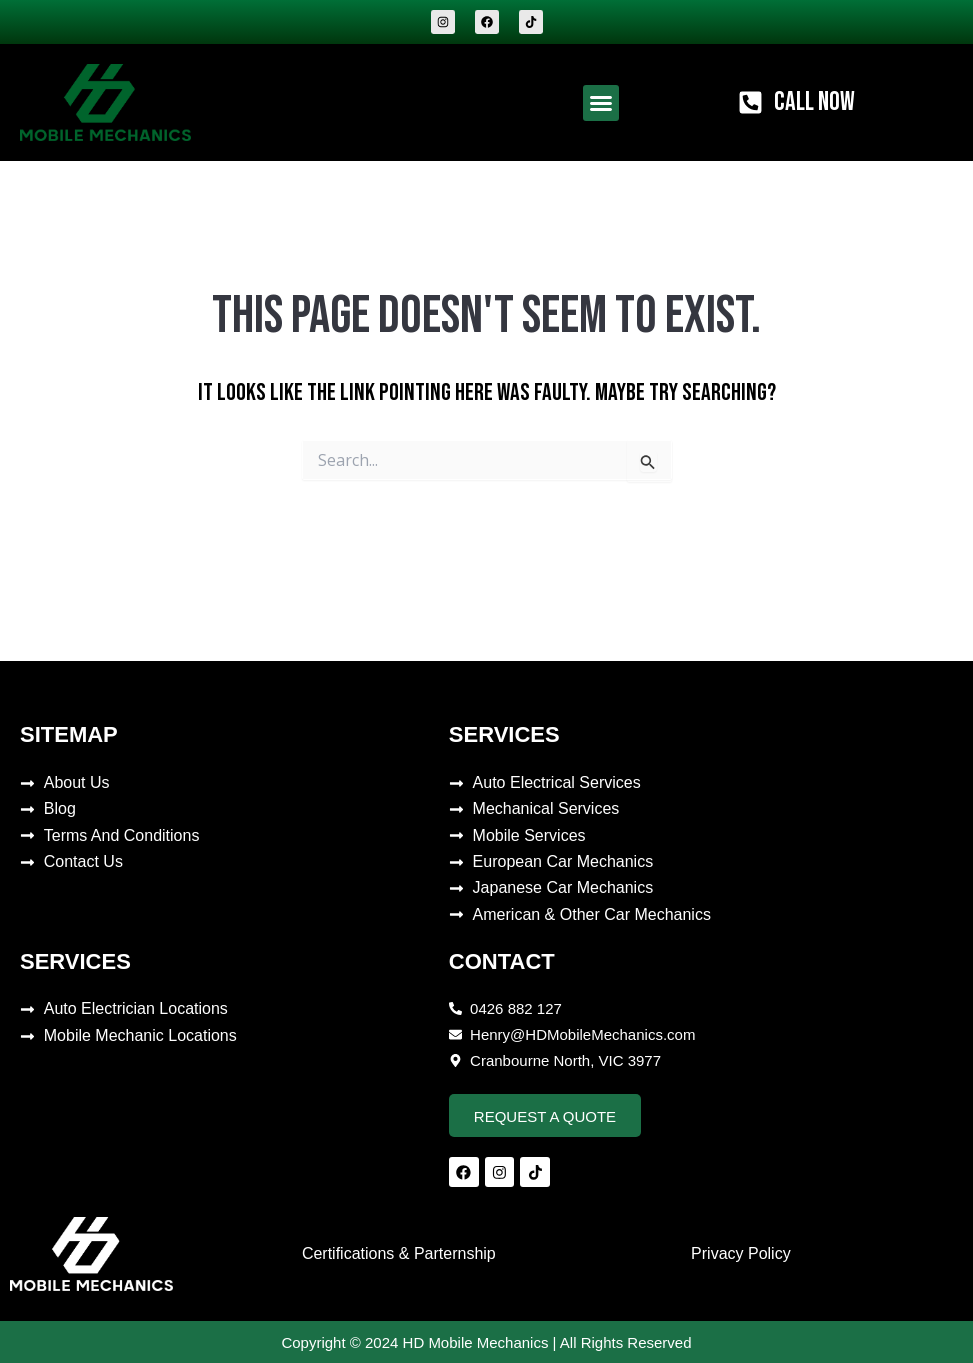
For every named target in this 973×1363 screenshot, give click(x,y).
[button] (601, 103)
